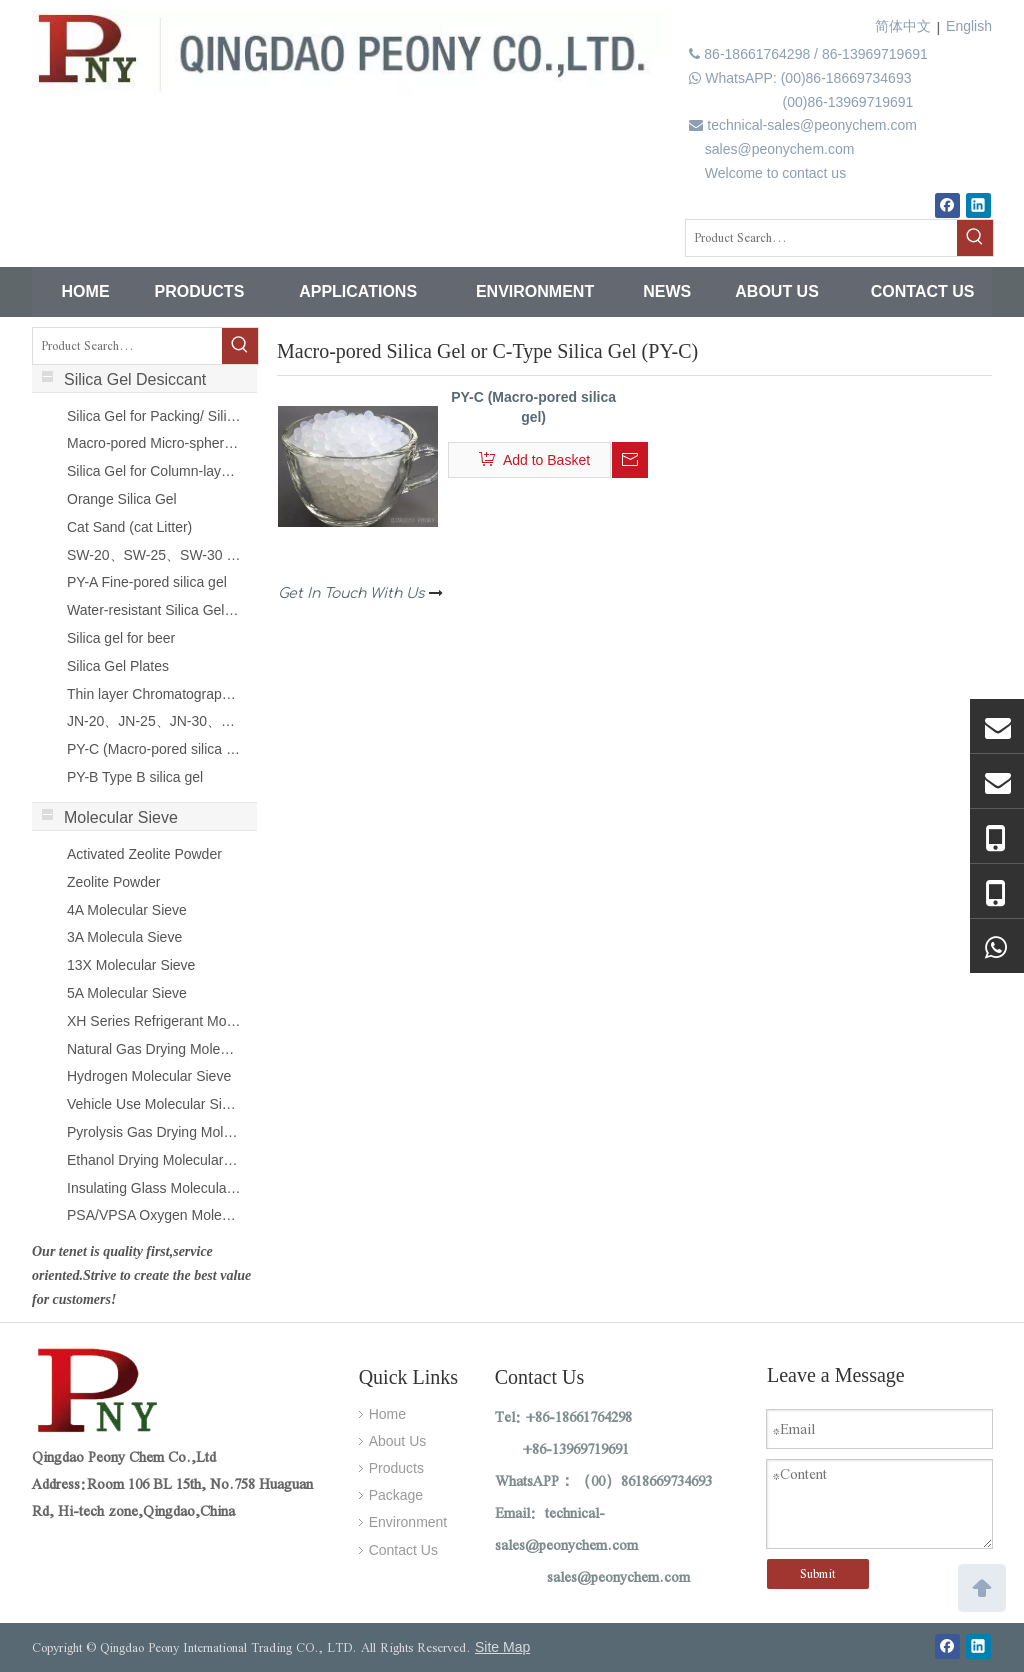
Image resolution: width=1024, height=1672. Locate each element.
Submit (817, 1573)
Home (387, 1414)
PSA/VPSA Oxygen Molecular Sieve (154, 1215)
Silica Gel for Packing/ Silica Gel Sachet (154, 416)
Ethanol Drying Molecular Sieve (154, 1160)
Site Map (502, 1647)
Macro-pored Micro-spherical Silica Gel (154, 443)
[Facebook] (947, 205)
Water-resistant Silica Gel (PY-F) (154, 610)
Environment (408, 1522)
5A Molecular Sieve (127, 993)
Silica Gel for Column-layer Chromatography (154, 471)
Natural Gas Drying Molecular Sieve (154, 1049)
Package (396, 1495)
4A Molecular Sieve (127, 910)
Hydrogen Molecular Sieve (149, 1076)
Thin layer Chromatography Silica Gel (154, 694)
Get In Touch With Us (360, 593)
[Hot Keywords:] (975, 238)
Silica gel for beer (121, 638)
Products (396, 1468)
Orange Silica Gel (122, 499)
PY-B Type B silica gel (135, 777)
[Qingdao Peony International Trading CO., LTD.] (100, 1393)
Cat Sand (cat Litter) (129, 527)
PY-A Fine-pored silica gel (147, 582)
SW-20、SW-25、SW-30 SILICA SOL (154, 555)
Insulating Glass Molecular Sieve (154, 1188)
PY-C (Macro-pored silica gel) (154, 749)
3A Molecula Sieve (124, 937)
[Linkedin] (978, 205)
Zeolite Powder (113, 882)
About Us (398, 1441)
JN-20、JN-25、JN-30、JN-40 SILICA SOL (154, 721)
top (982, 1586)
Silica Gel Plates (118, 666)
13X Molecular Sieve (131, 965)
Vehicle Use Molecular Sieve (154, 1104)
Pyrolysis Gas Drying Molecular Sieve (154, 1132)
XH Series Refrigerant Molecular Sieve (154, 1021)
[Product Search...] (821, 238)
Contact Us (403, 1550)
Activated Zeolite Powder (144, 854)
